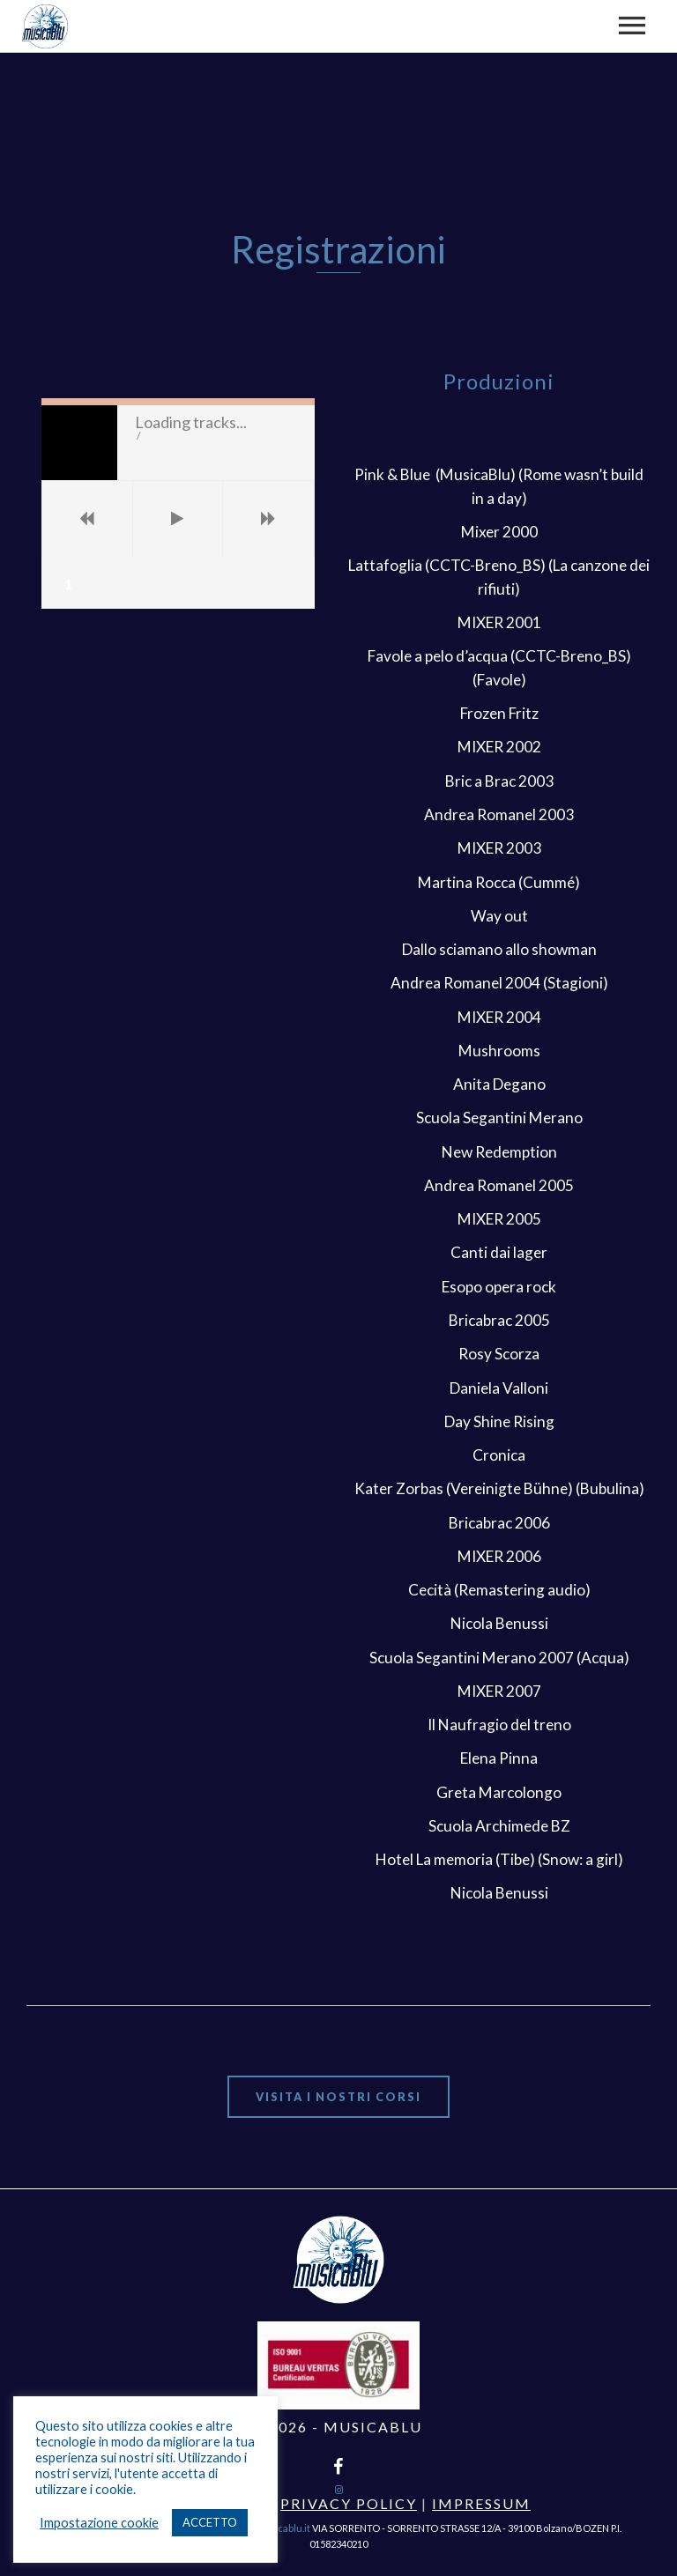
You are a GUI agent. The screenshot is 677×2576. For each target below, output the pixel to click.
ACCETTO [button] (209, 2522)
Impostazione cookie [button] (99, 2522)
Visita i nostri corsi (338, 2097)
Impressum (481, 2503)
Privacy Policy (348, 2503)
